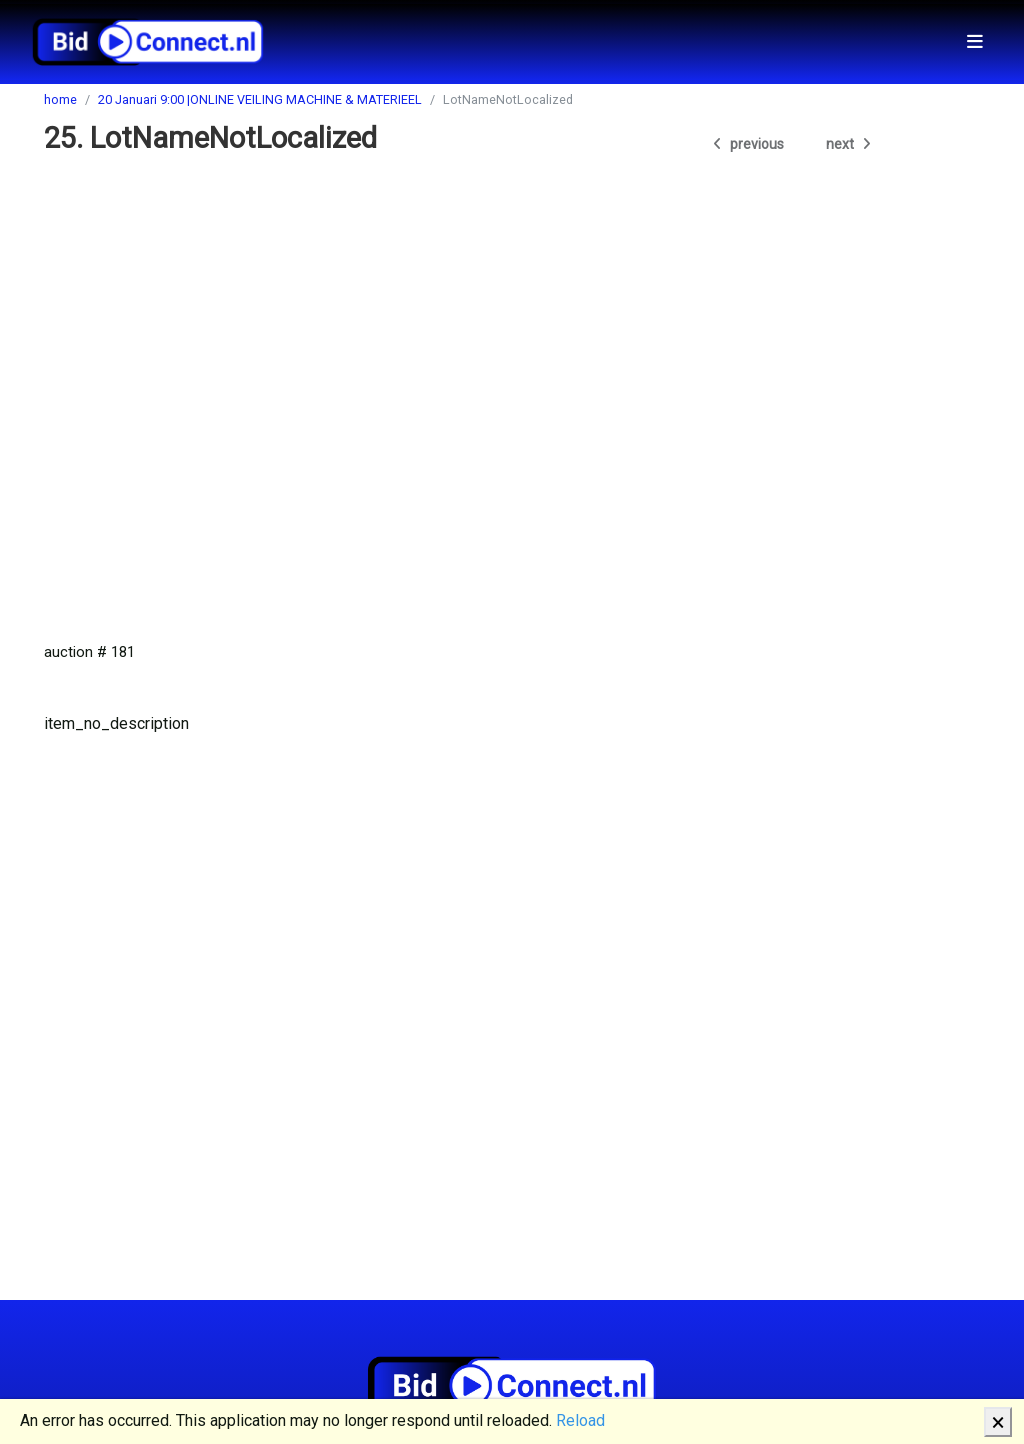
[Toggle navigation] (975, 41)
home (60, 99)
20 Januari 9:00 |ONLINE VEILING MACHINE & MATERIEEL (260, 99)
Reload (580, 1420)
